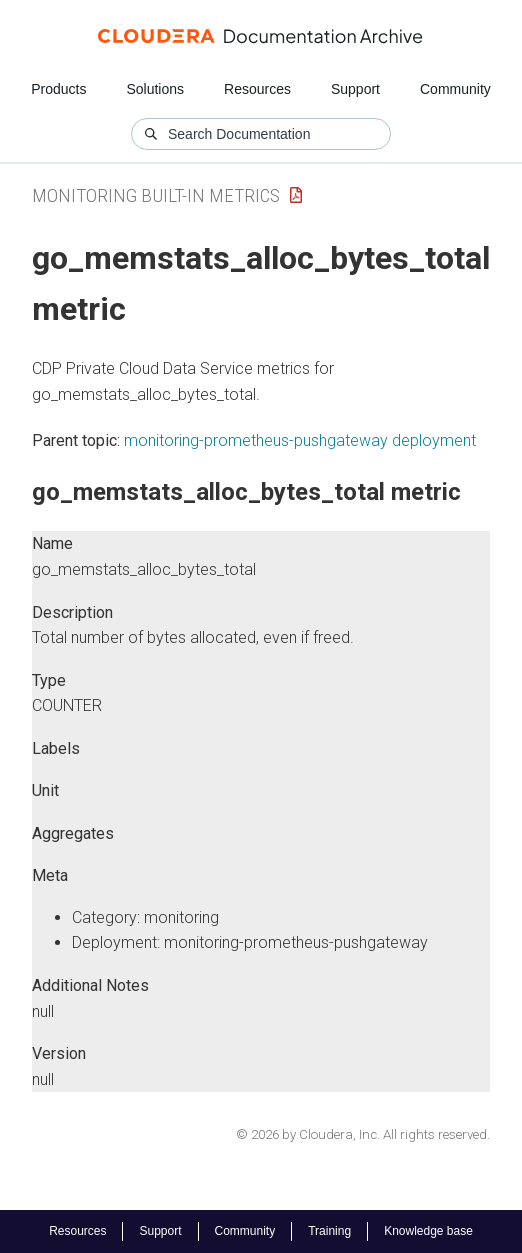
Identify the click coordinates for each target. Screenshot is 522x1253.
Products (58, 89)
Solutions (155, 89)
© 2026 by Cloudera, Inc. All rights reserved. (363, 1134)
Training (329, 1231)
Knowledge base (428, 1231)
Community (455, 89)
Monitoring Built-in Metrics (156, 195)
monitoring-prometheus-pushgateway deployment (300, 440)
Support (355, 89)
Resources (257, 89)
